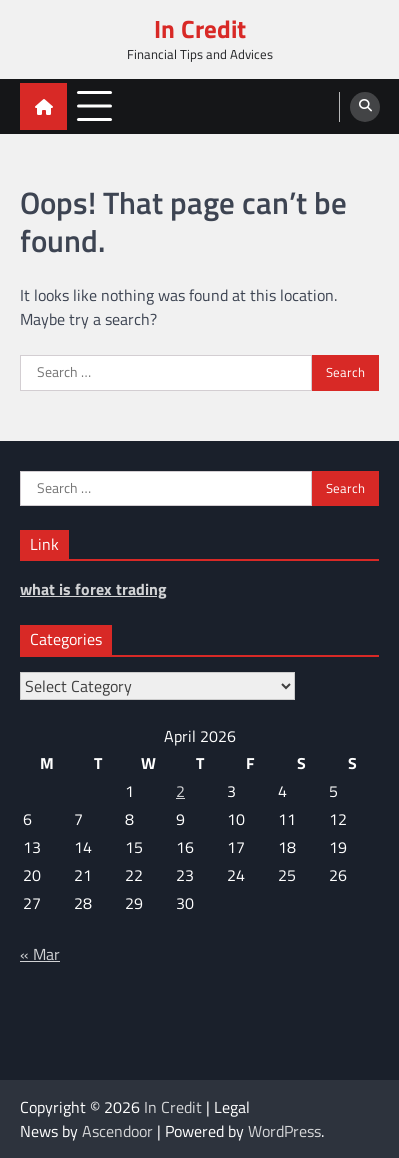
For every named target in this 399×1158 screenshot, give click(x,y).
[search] (365, 107)
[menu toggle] (94, 105)
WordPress (284, 1131)
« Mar (40, 954)
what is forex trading (93, 589)
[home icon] (43, 106)
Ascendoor (117, 1131)
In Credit (200, 29)
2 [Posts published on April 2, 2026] (180, 791)
